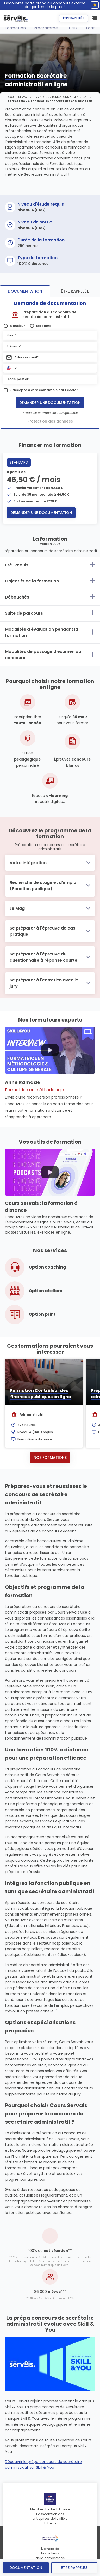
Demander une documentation (50, 402)
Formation (15, 28)
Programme (46, 28)
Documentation (25, 2567)
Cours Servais (18, 97)
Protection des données (50, 421)
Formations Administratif (71, 97)
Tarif (90, 28)
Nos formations (50, 1457)
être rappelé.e (74, 2567)
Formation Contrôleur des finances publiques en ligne (40, 1394)
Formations (40, 97)
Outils (72, 28)
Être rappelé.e (73, 18)
